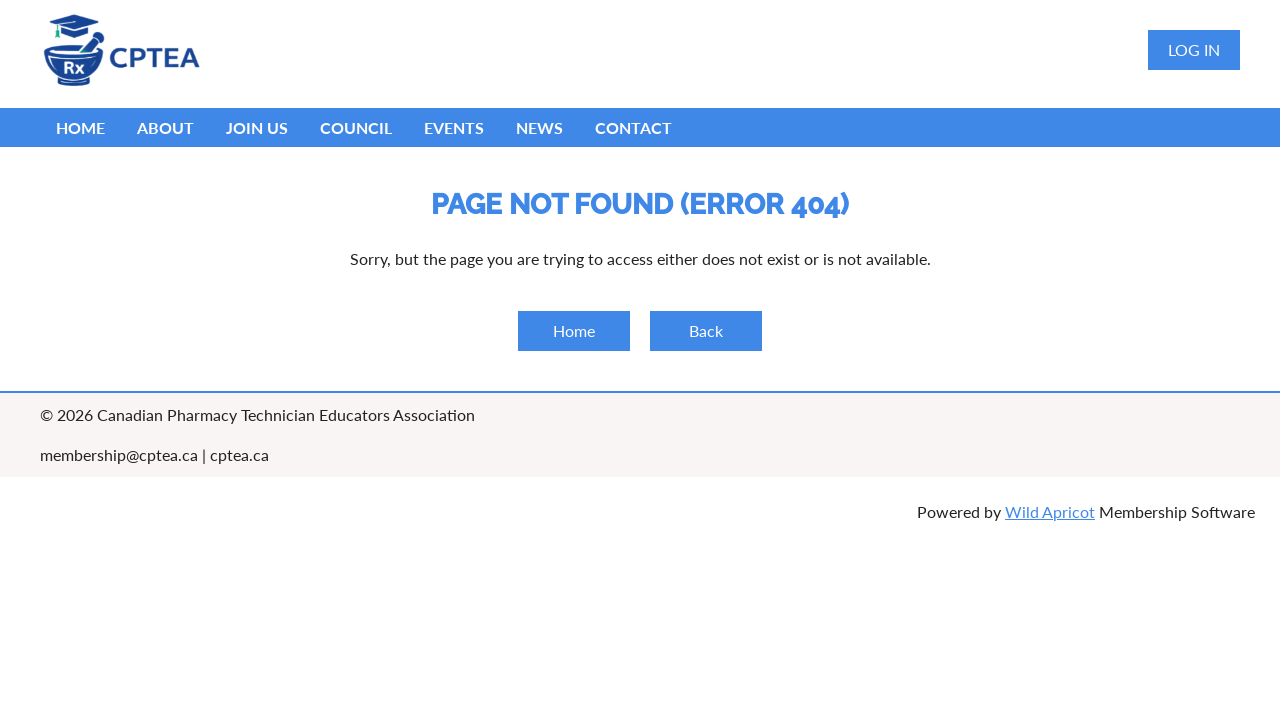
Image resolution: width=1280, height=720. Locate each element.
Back (706, 330)
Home (574, 330)
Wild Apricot (1050, 511)
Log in (1194, 49)
